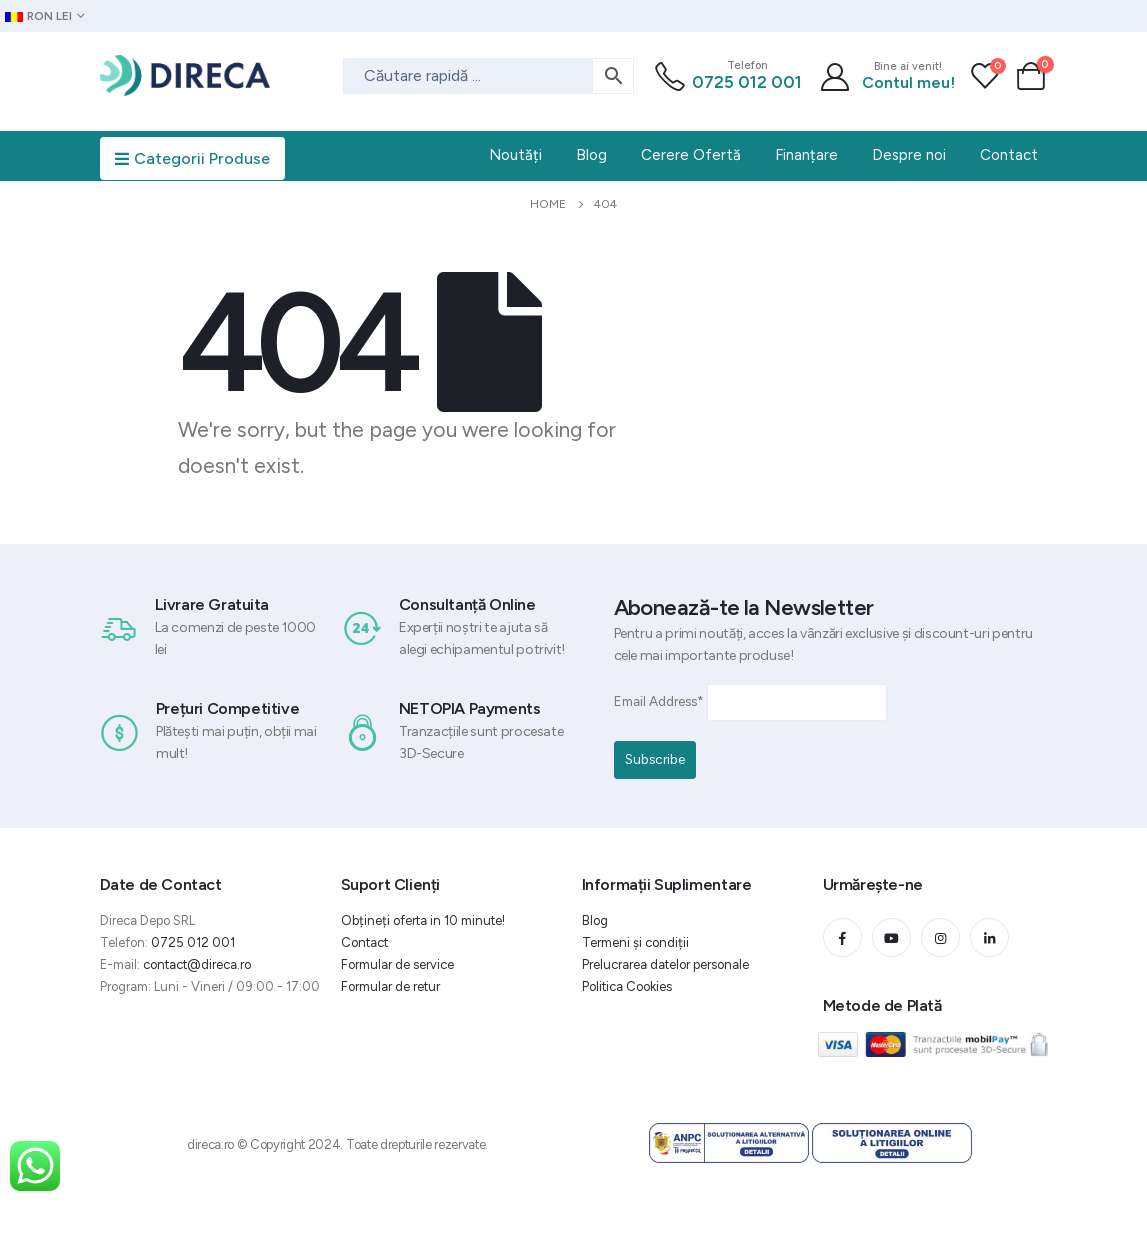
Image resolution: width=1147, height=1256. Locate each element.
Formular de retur (390, 986)
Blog (595, 920)
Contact (364, 942)
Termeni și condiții (635, 942)
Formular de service (397, 964)
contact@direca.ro (197, 964)
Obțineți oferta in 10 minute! (423, 920)
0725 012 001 (747, 82)
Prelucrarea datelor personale (665, 964)
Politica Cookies (627, 986)
